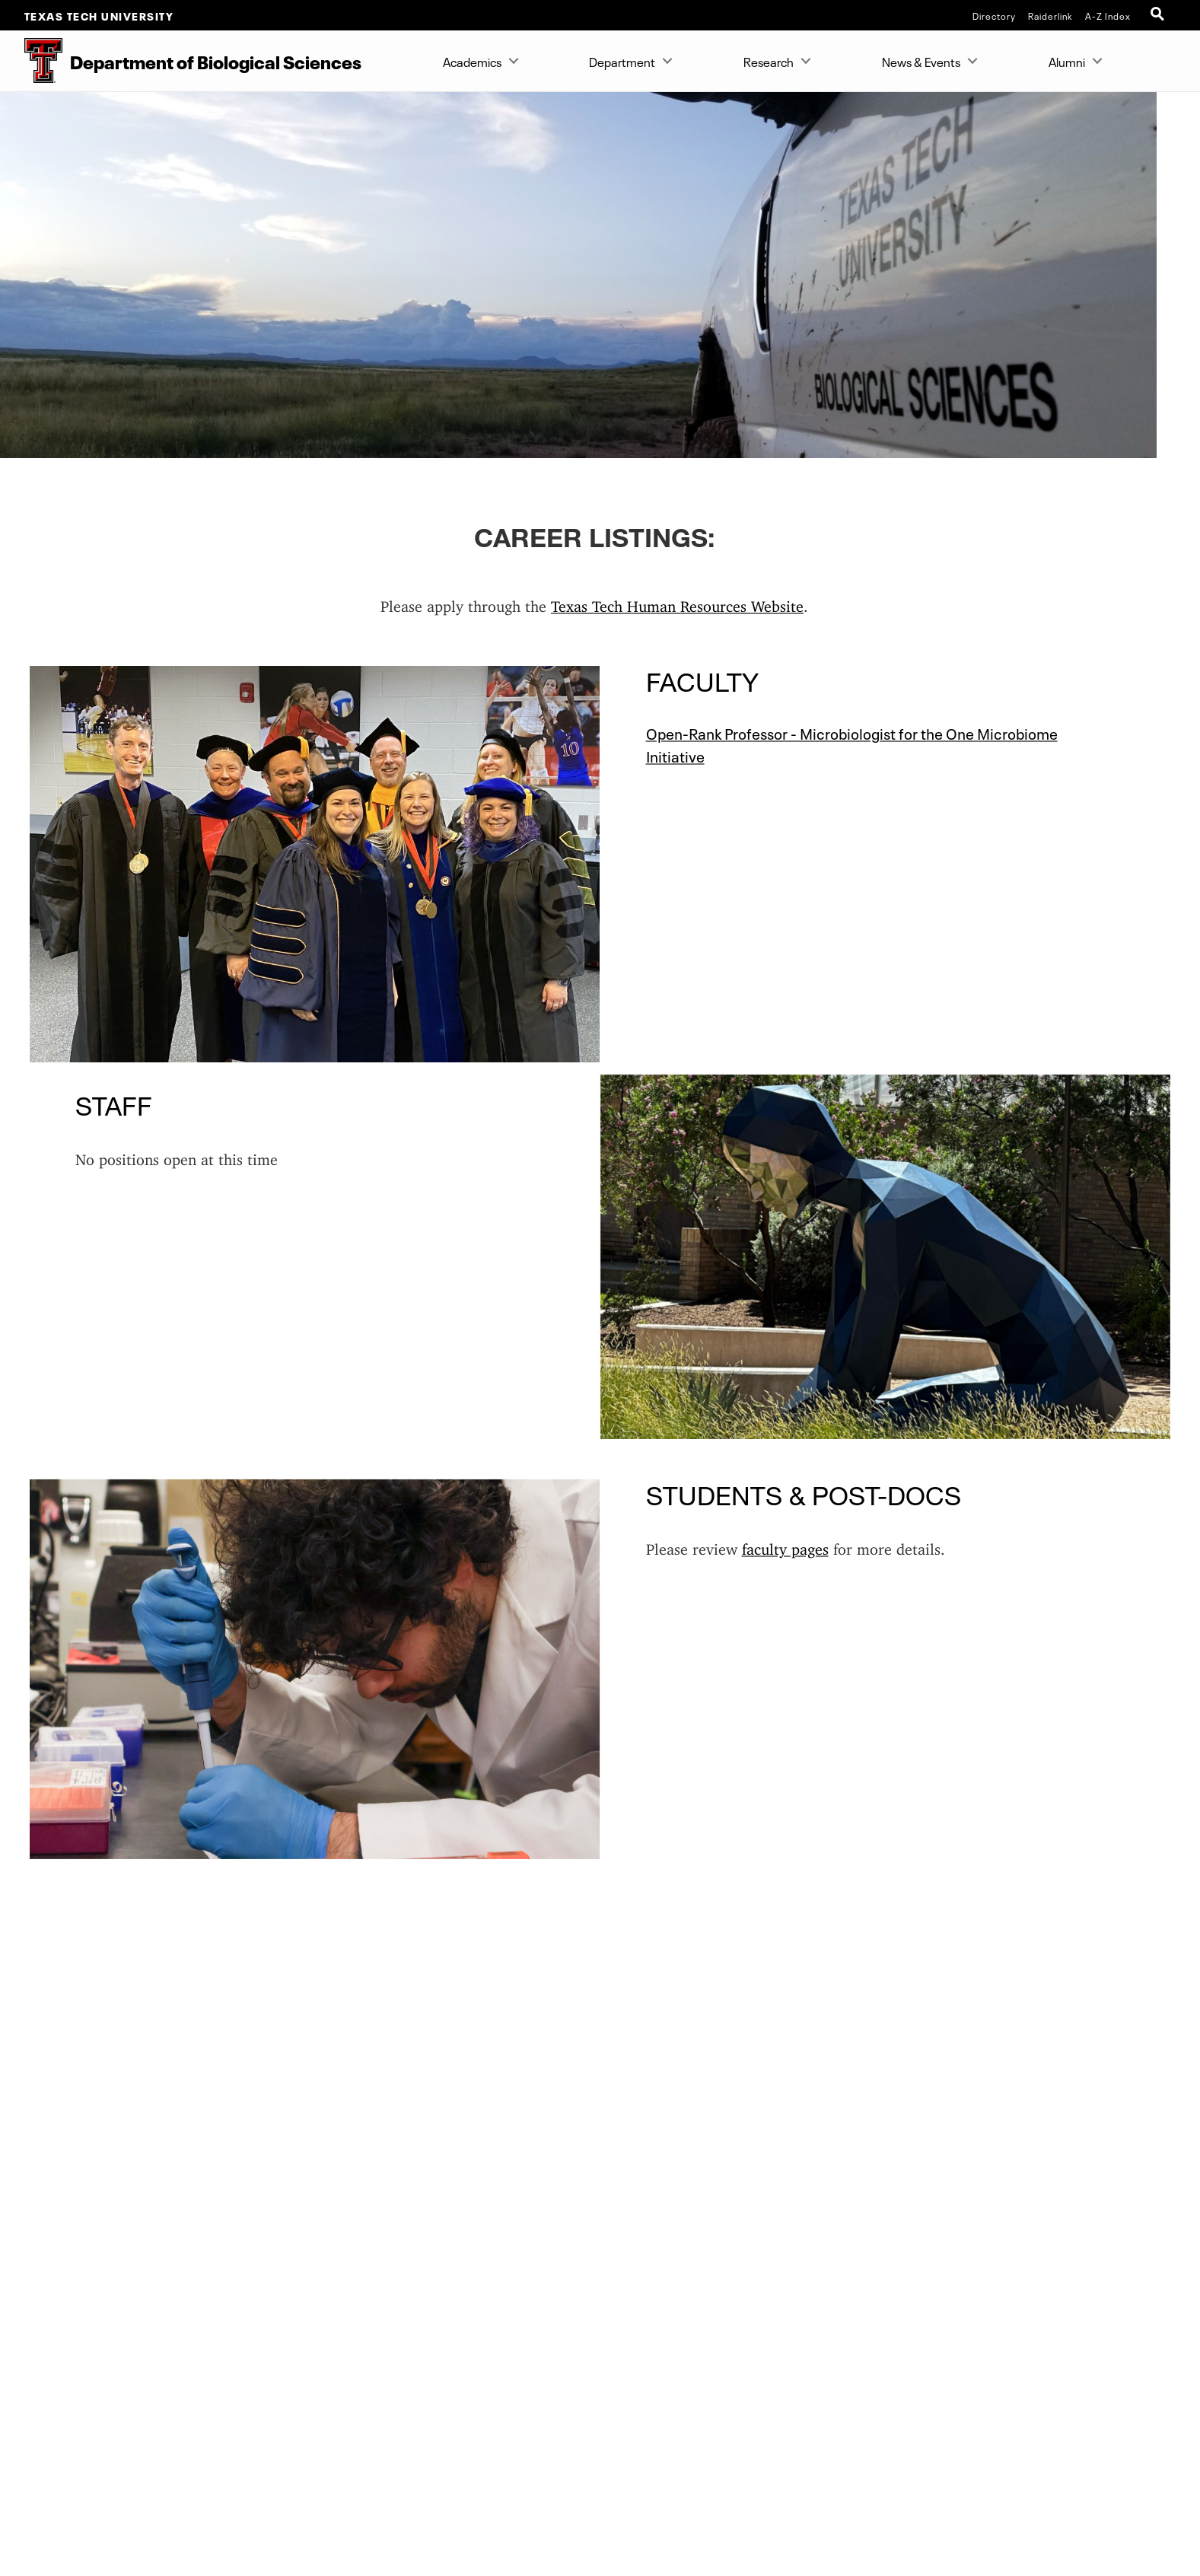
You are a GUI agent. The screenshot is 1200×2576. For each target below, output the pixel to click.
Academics (472, 61)
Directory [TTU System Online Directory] (994, 15)
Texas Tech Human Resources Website (677, 602)
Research (768, 61)
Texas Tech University (99, 15)
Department (622, 61)
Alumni (1067, 61)
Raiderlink (1050, 15)
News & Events (921, 61)
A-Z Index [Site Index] (1108, 15)
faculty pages (785, 1545)
